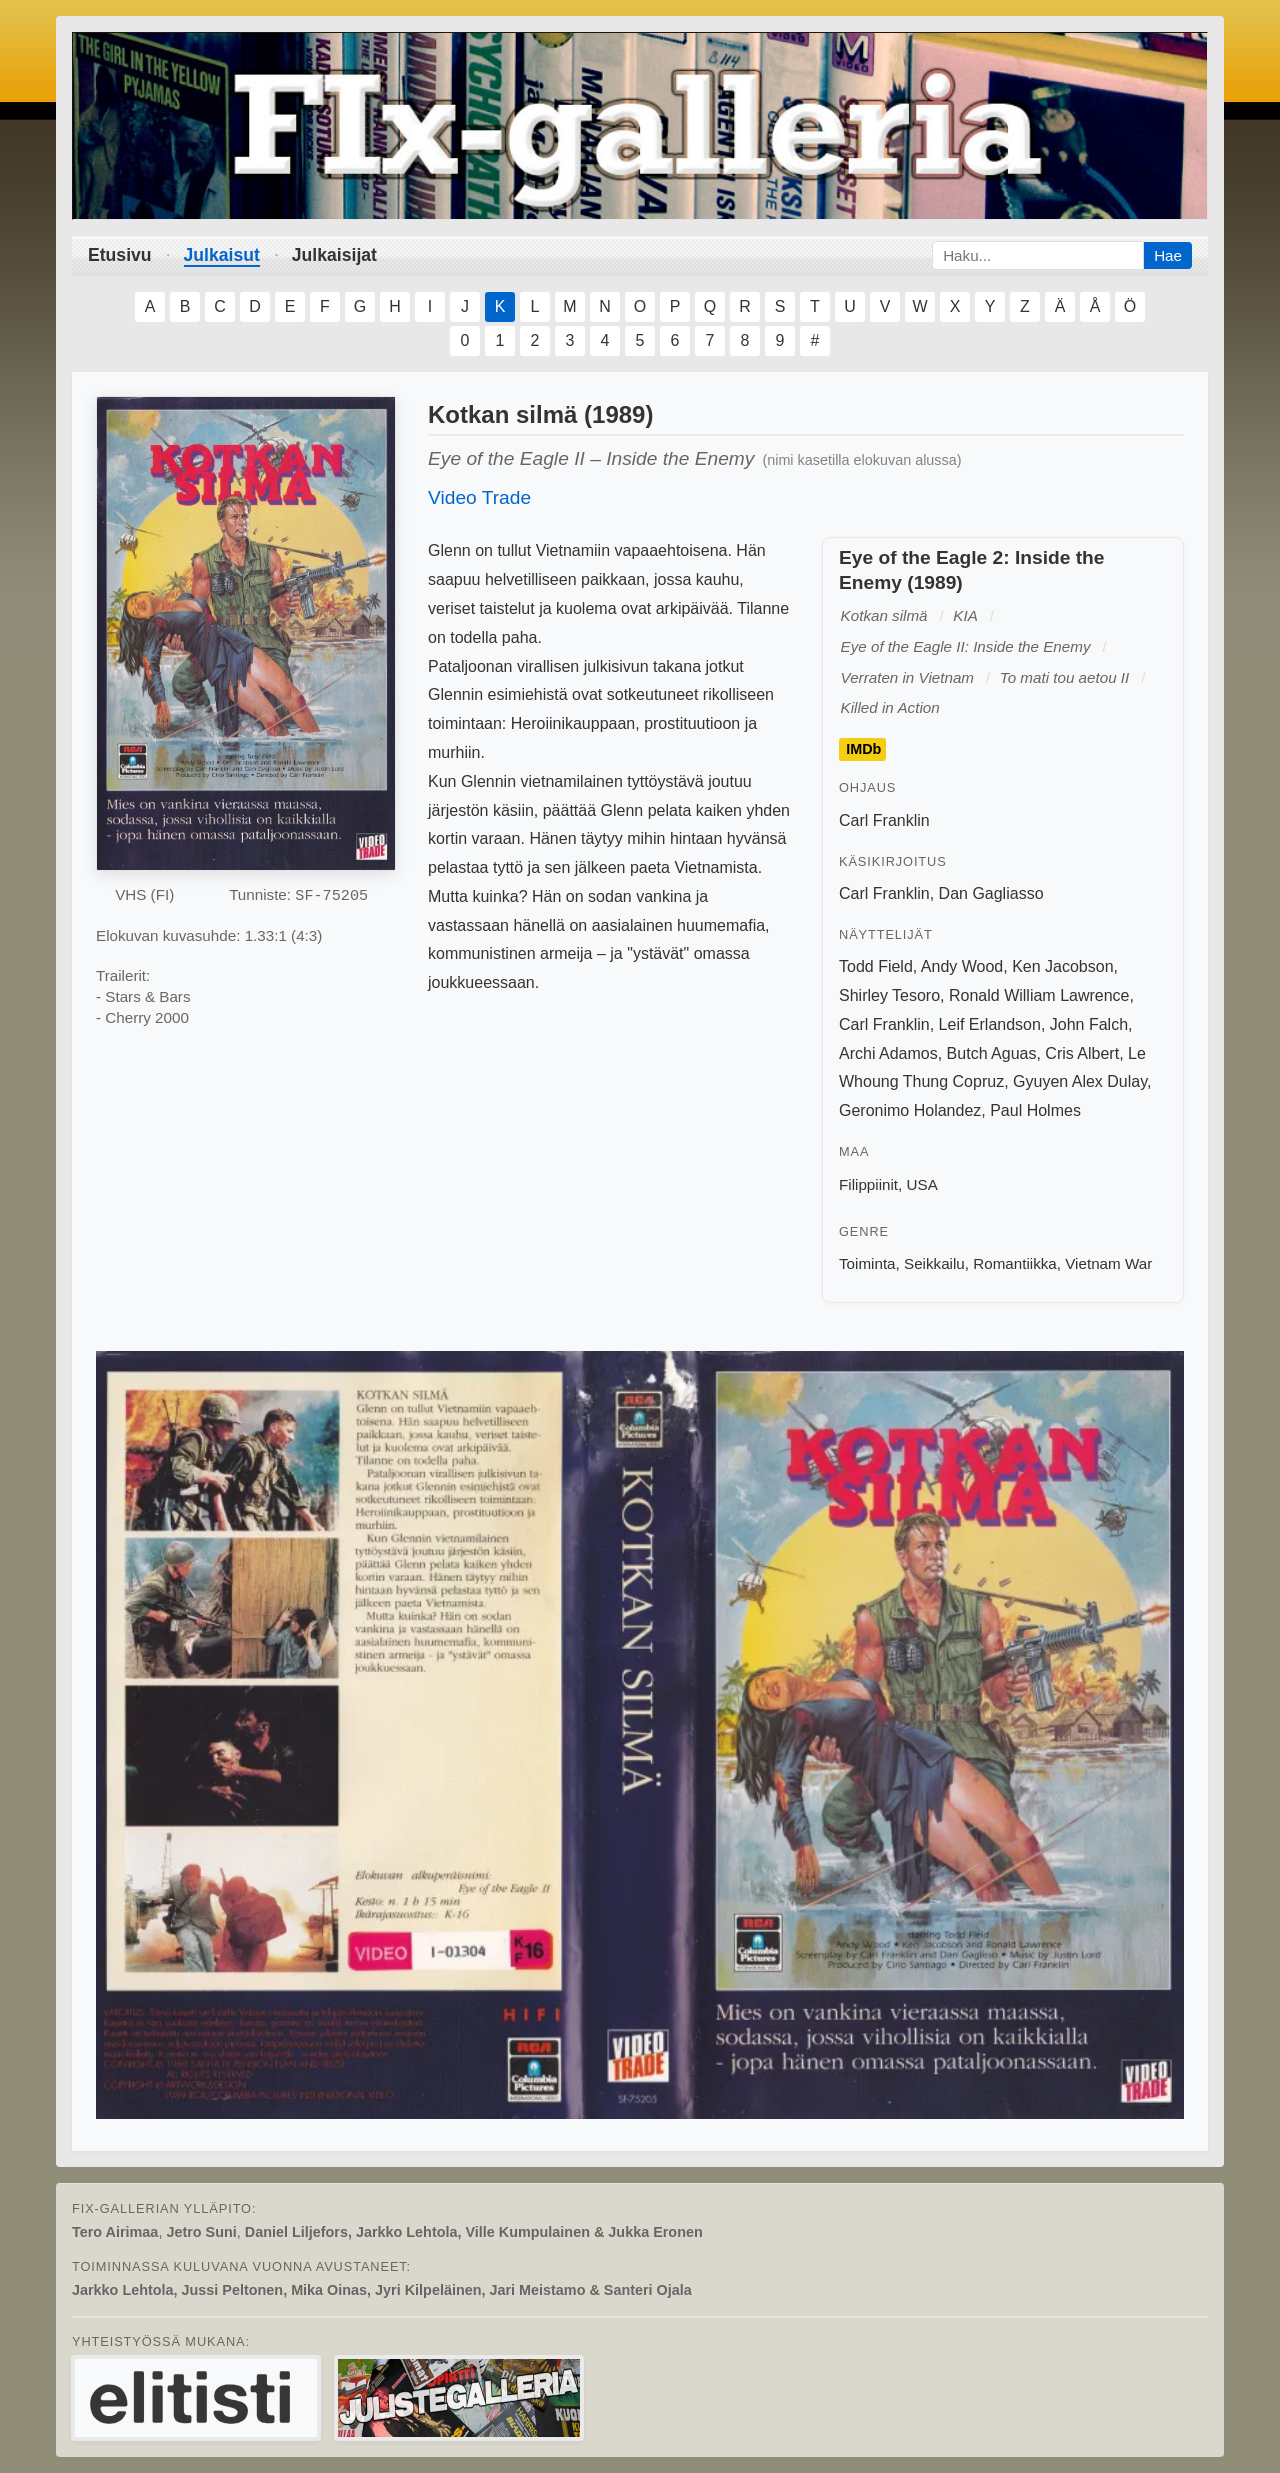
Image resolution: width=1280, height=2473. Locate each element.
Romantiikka (1015, 1263)
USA (922, 1184)
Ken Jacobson (1062, 966)
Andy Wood (962, 966)
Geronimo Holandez (910, 1110)
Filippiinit (868, 1184)
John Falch (1089, 1024)
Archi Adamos (888, 1053)
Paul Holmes (1035, 1110)
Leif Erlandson (990, 1024)
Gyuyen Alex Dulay (1080, 1081)
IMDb (863, 750)
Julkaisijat (334, 255)
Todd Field (876, 966)
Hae (1168, 255)
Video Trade (479, 497)
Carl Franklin (884, 820)
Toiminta (867, 1263)
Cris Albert (1082, 1053)
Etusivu (120, 255)
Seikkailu (934, 1263)
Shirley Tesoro (889, 995)
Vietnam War (1108, 1263)
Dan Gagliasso (991, 893)
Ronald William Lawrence (1039, 995)
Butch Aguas (992, 1053)
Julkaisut (222, 255)
